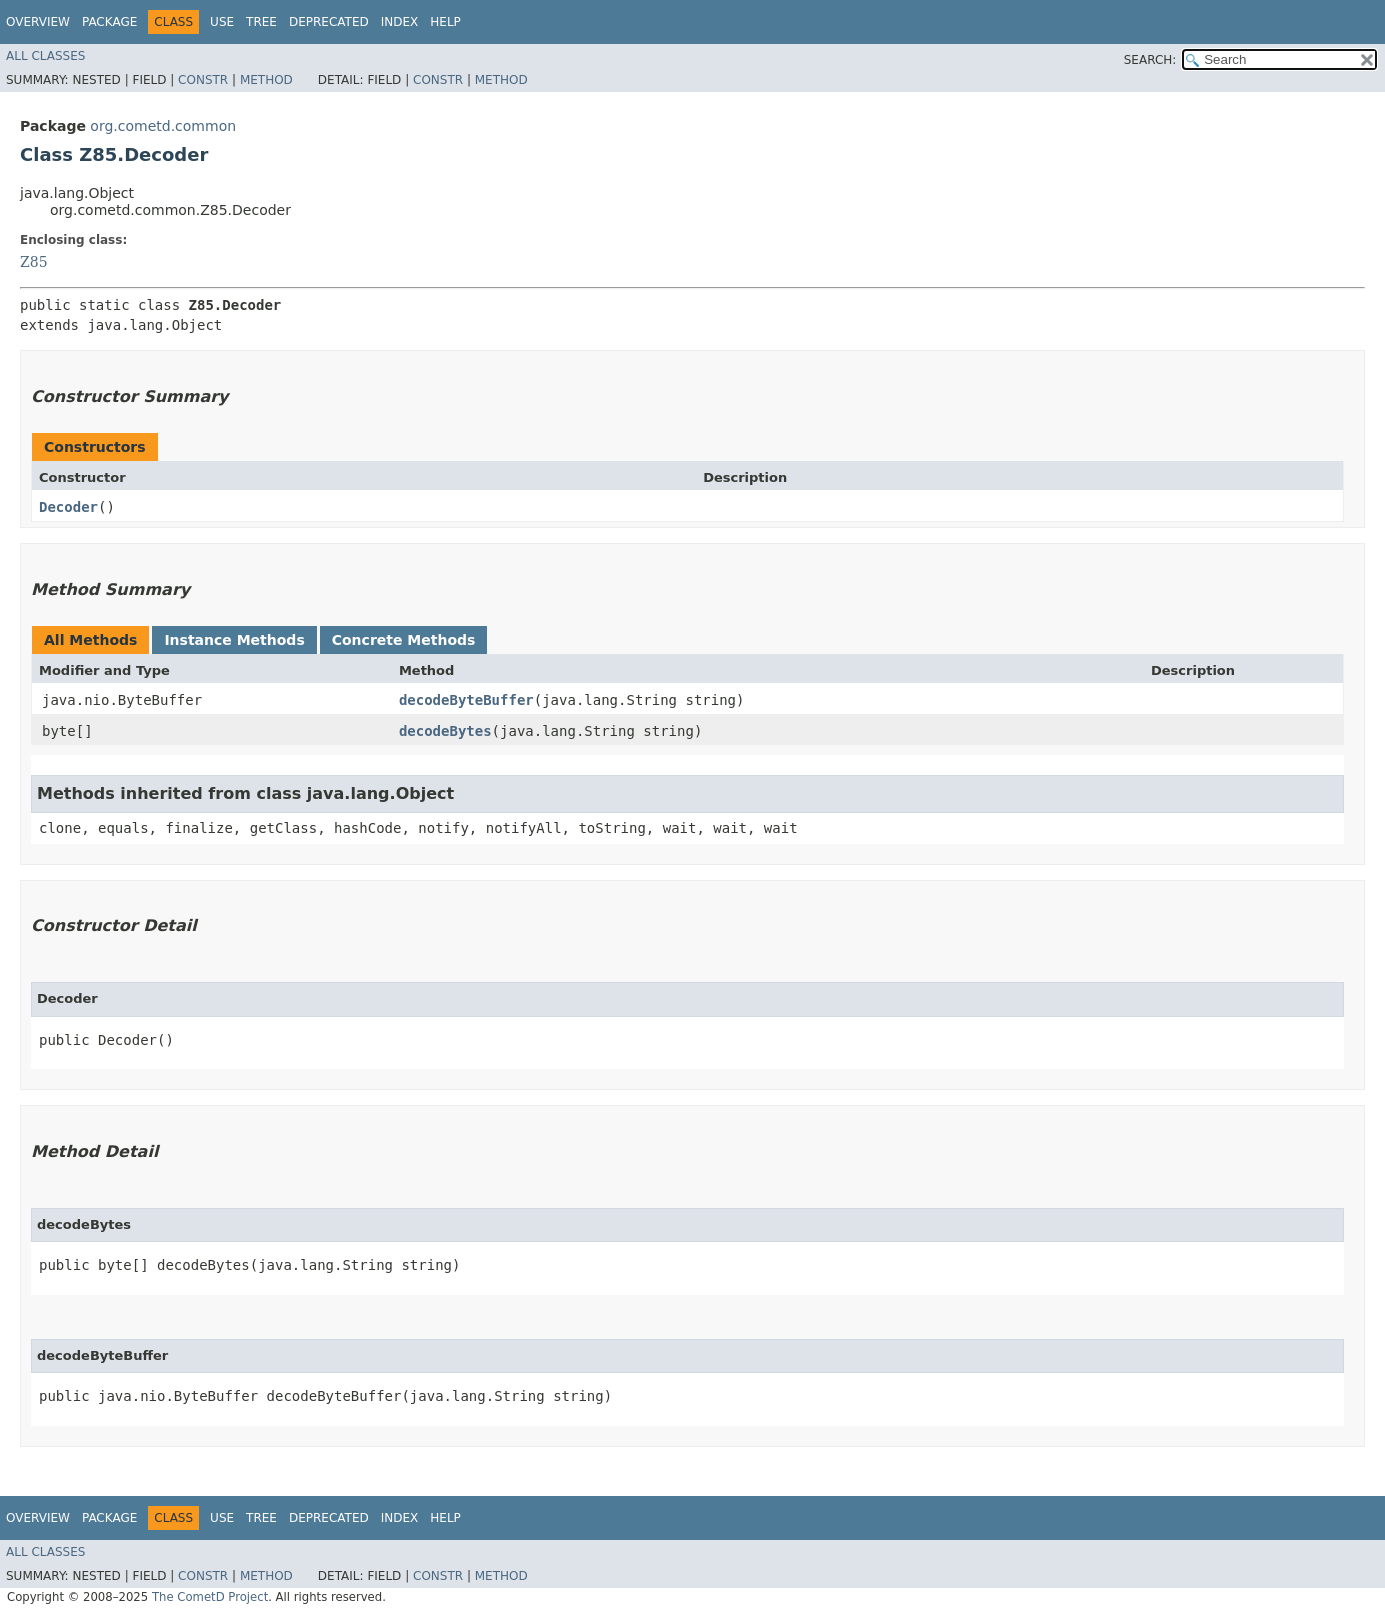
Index (400, 22)
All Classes (45, 56)
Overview (38, 22)
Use (222, 22)
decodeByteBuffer (466, 700)
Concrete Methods (404, 640)
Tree (261, 22)
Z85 (34, 262)
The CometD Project (210, 1597)
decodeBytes (445, 731)
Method (266, 80)
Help (445, 22)
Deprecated (329, 22)
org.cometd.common (163, 126)
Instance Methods (234, 640)
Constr (203, 80)
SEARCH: (1150, 60)
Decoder (68, 507)
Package (109, 22)
